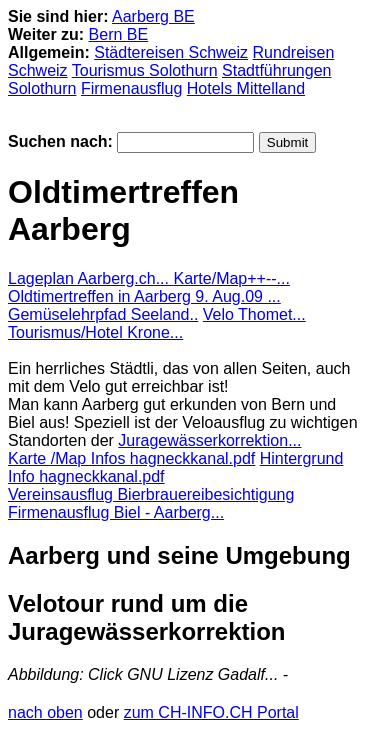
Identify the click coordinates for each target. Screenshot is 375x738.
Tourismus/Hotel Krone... (95, 332)
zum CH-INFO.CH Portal (211, 712)
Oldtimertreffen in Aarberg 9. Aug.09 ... (144, 296)
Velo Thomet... (254, 314)
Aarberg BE (153, 16)
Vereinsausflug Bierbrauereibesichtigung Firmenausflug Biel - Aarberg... (151, 503)
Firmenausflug (131, 88)
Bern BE (119, 34)
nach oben (45, 712)
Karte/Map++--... (231, 278)
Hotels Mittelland (246, 88)
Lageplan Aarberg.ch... (90, 278)
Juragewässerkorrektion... (209, 440)
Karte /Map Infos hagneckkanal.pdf (131, 458)
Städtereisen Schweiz (171, 52)
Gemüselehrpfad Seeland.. (103, 314)
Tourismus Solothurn (145, 70)
